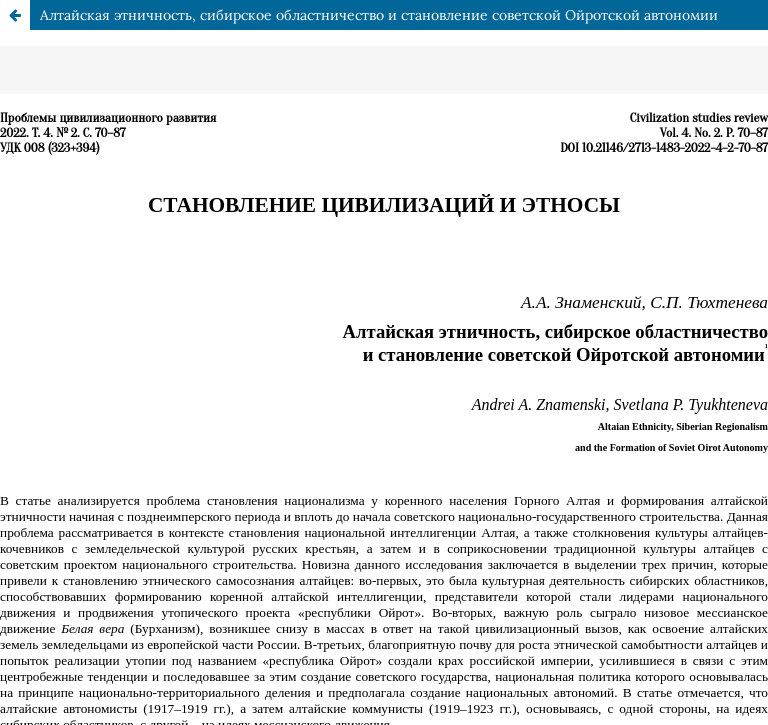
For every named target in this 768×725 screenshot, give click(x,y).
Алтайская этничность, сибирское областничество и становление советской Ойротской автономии (379, 15)
